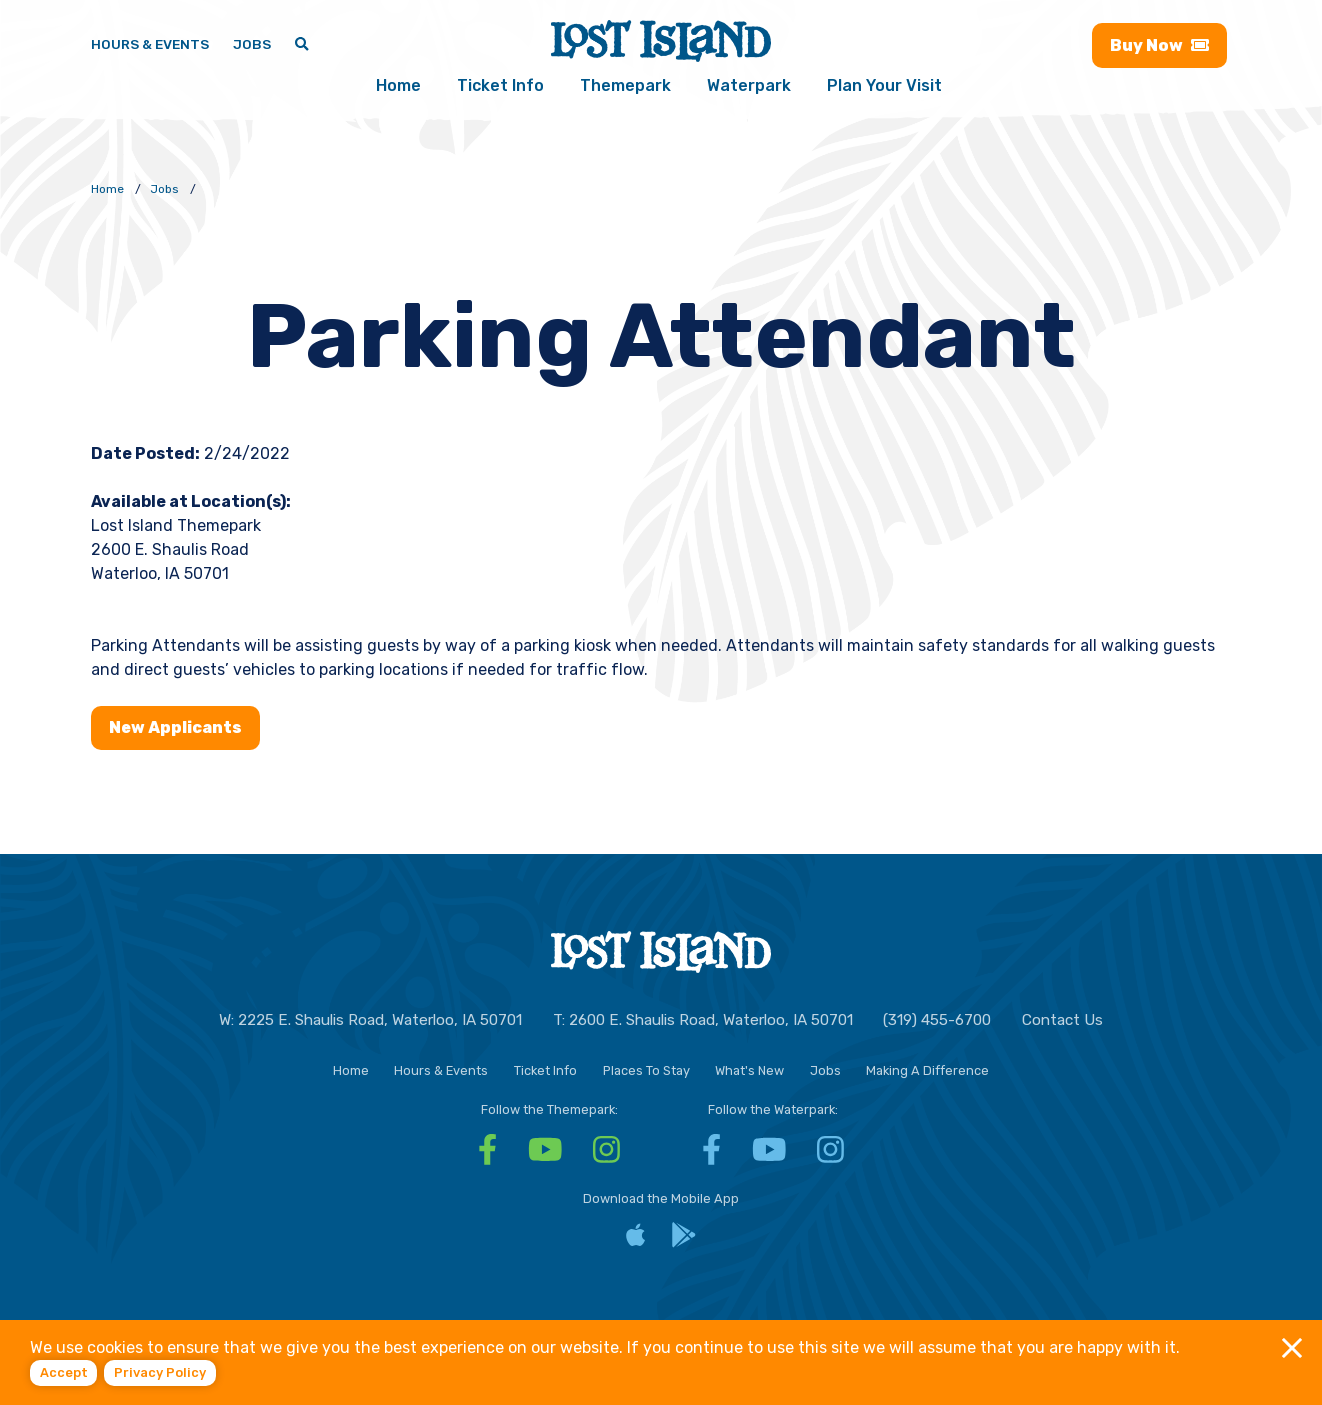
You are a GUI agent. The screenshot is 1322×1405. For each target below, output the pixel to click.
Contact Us (1062, 1020)
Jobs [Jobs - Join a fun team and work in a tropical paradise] (252, 44)
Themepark (625, 85)
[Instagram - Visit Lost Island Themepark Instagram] (606, 1156)
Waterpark (749, 85)
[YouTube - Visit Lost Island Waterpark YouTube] (769, 1156)
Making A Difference (927, 1070)
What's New (749, 1070)
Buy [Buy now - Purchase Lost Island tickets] (1159, 45)
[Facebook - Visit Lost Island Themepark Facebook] (487, 1156)
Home (398, 85)
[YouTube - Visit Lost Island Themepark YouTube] (545, 1156)
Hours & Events (441, 1070)
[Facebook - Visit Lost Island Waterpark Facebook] (711, 1156)
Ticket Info (500, 85)
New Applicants (175, 727)
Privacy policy (160, 1372)
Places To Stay (646, 1070)
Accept (64, 1372)
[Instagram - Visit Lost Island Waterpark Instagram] (830, 1156)
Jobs (825, 1070)
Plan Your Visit (884, 85)
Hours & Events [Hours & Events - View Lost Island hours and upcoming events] (150, 44)
